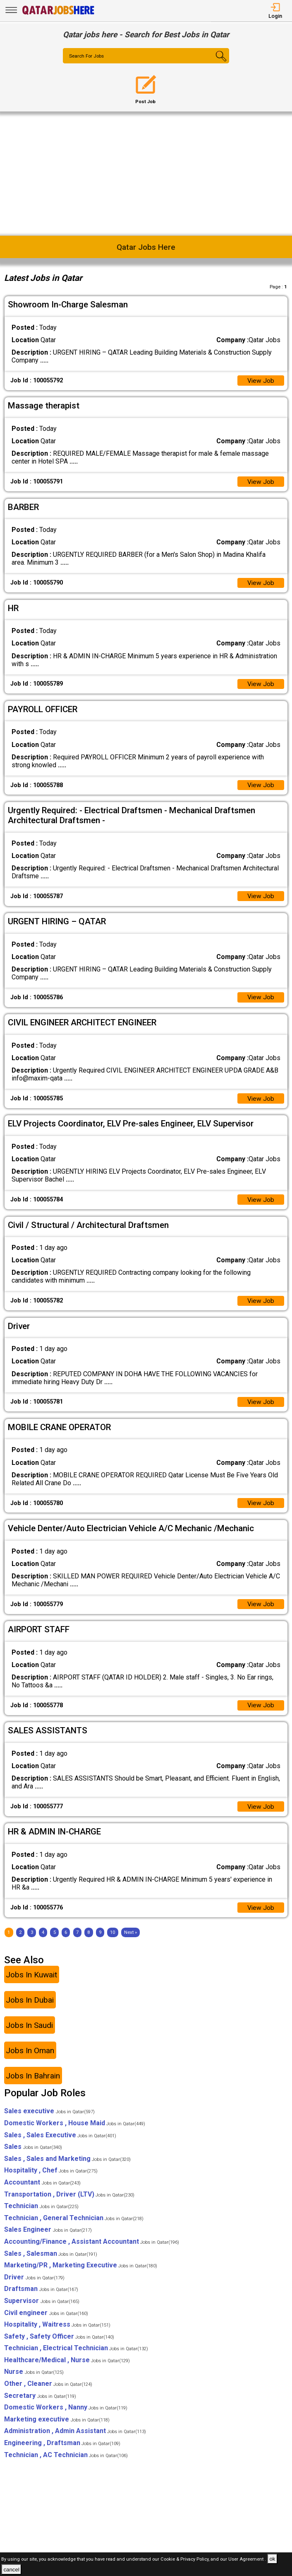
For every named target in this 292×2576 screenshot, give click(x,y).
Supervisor (41, 2311)
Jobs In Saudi (29, 2035)
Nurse (34, 2382)
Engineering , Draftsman (62, 2453)
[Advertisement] (146, 174)
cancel (11, 2569)
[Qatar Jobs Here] (58, 14)
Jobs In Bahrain (33, 2085)
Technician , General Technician (74, 2228)
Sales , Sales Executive (60, 2145)
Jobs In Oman (30, 2060)
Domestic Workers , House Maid (74, 2133)
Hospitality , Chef (51, 2181)
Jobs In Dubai (30, 2010)
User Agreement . (247, 2559)
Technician (41, 2216)
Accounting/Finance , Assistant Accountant (91, 2251)
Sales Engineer (48, 2240)
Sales (33, 2156)
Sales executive (49, 2121)
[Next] (130, 1942)
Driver (34, 2287)
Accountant (42, 2192)
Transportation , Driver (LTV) (69, 2204)
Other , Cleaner (48, 2393)
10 (112, 1942)
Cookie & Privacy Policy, (185, 2559)
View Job (260, 381)
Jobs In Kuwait (31, 1984)
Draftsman (41, 2299)
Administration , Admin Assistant (75, 2441)
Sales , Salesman (50, 2263)
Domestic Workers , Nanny (65, 2417)
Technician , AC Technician (66, 2465)
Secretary (40, 2405)
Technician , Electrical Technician (76, 2358)
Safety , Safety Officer (59, 2346)
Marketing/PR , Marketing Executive (80, 2275)
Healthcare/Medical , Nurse (67, 2370)
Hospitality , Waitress (57, 2334)
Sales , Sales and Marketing (67, 2168)
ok (272, 2559)
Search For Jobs (87, 56)
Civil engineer (46, 2323)
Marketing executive (57, 2429)
